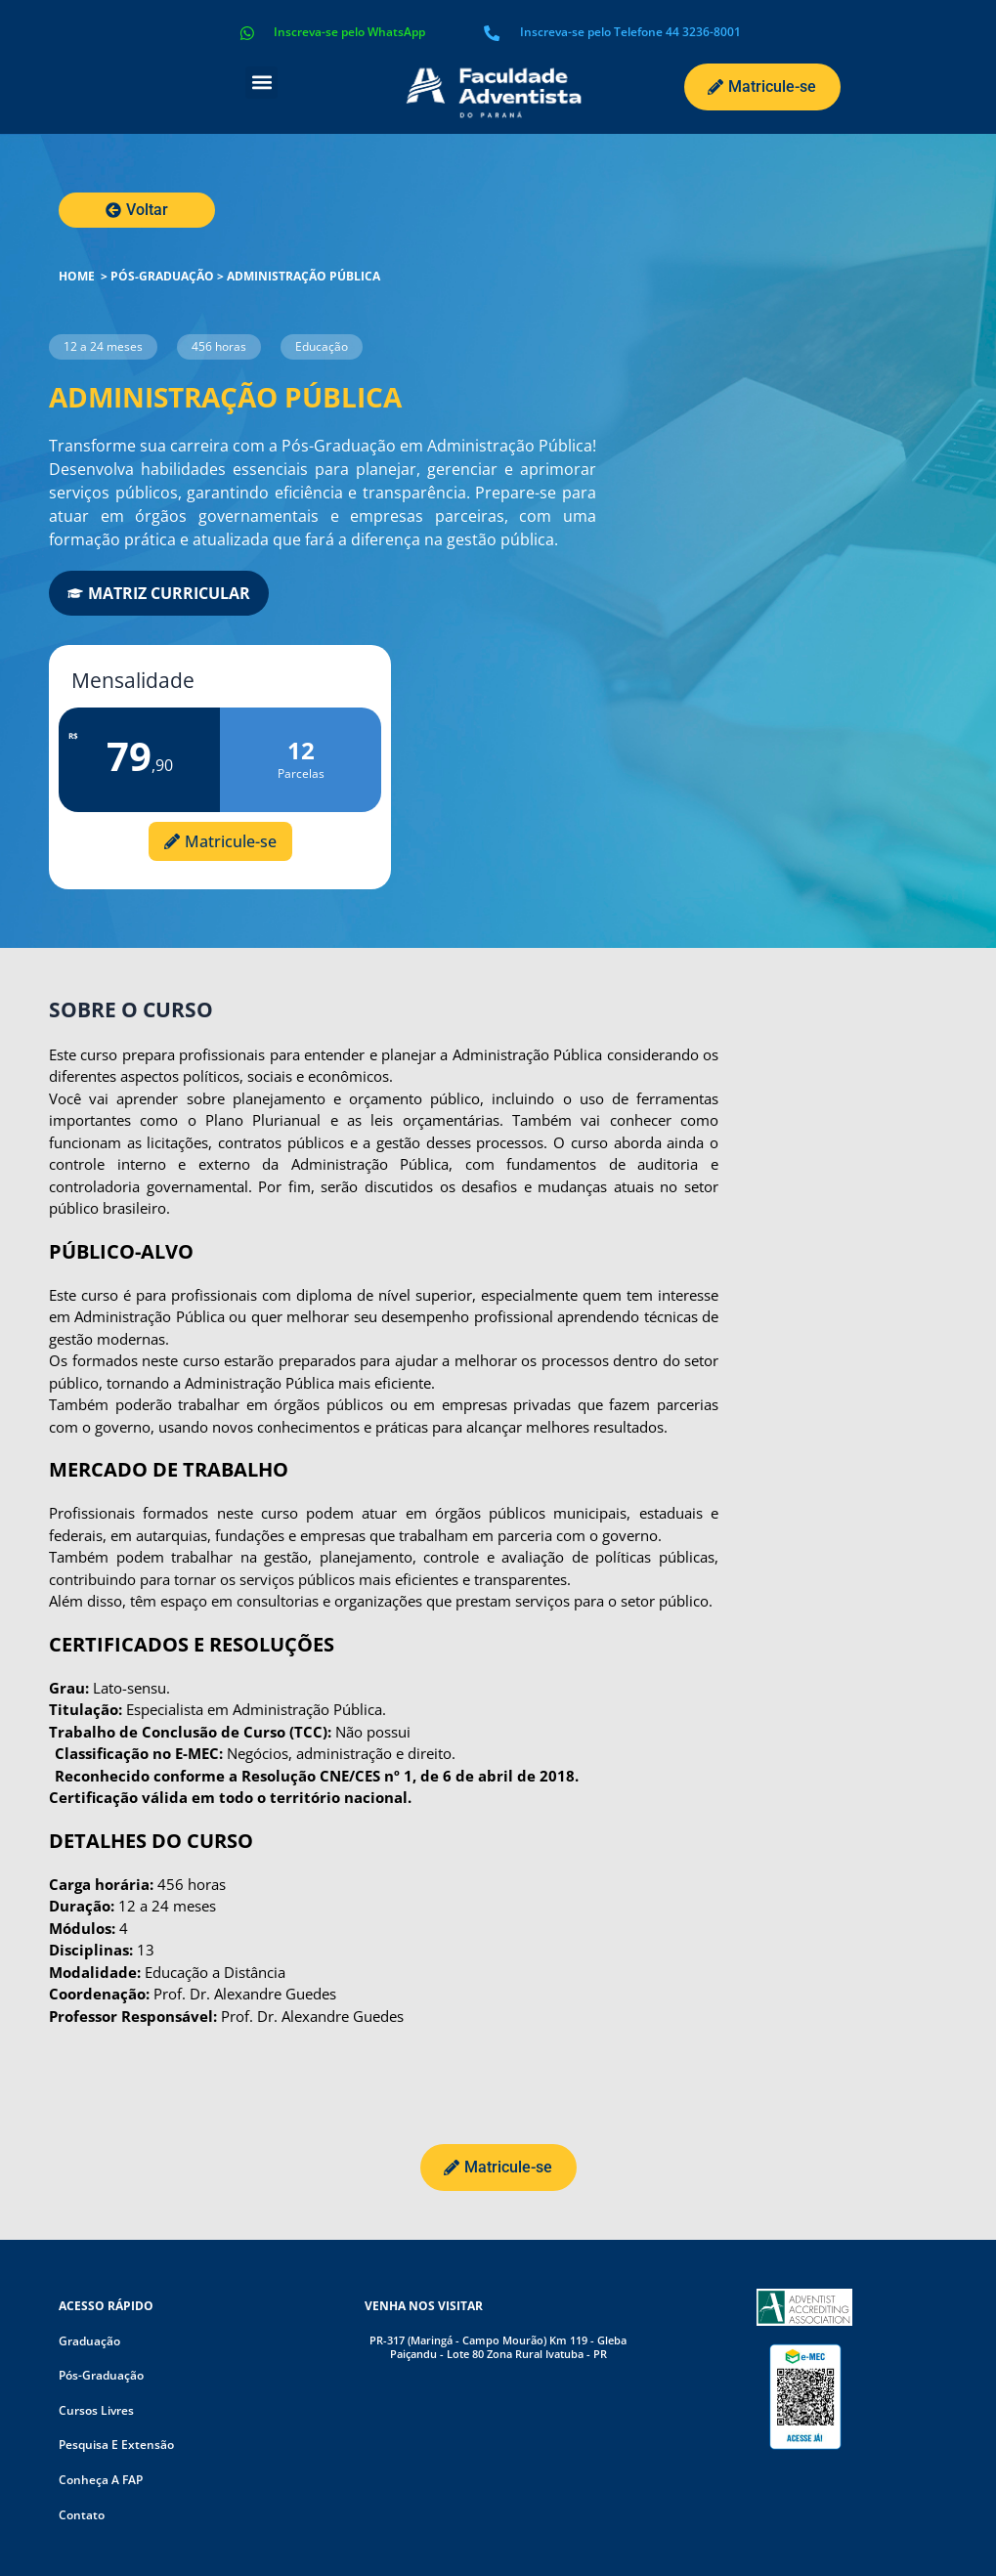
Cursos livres (96, 2410)
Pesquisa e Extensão (116, 2445)
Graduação (89, 2341)
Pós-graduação (162, 276)
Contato (82, 2515)
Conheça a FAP (101, 2479)
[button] (261, 82)
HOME (77, 276)
